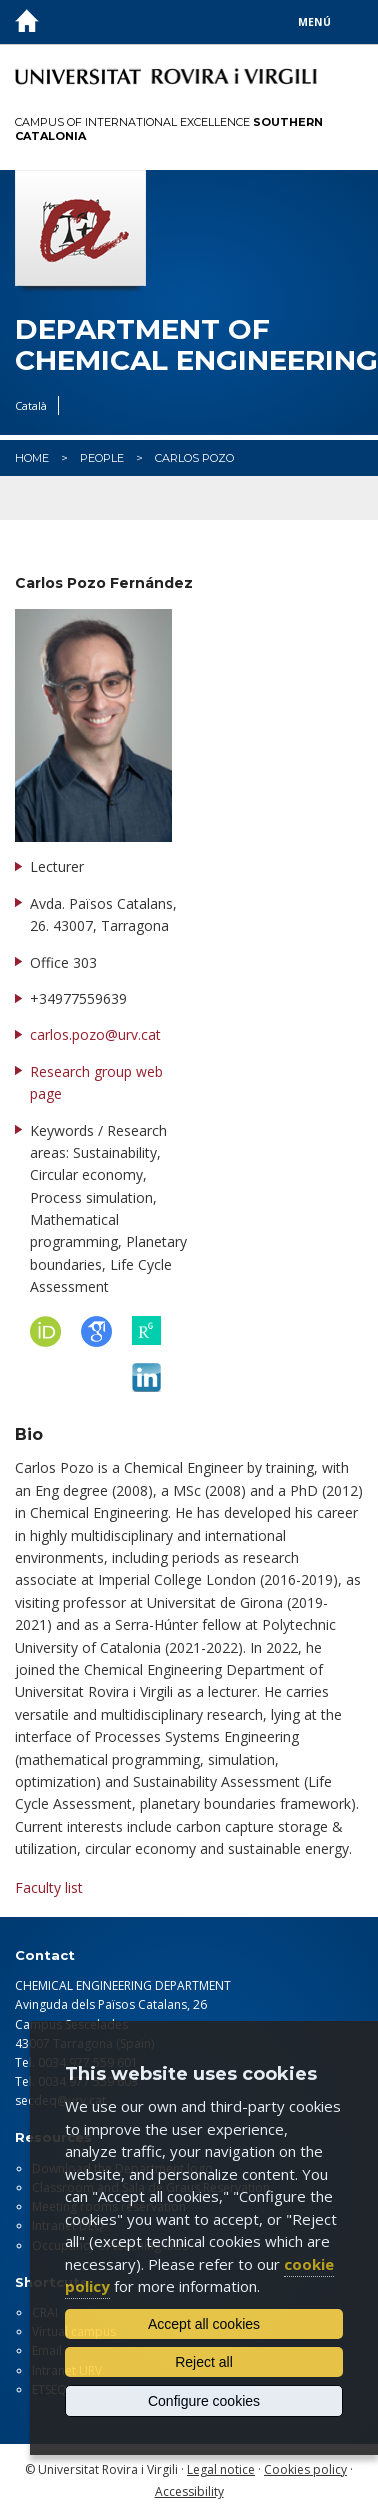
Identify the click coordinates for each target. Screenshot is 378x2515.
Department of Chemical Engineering (189, 345)
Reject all (204, 2362)
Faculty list (49, 1887)
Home (32, 458)
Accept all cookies (204, 2324)
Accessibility (189, 2491)
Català (31, 405)
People (102, 458)
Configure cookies (204, 2401)
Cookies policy (305, 2469)
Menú (314, 22)
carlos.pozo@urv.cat (95, 1034)
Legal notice (221, 2469)
